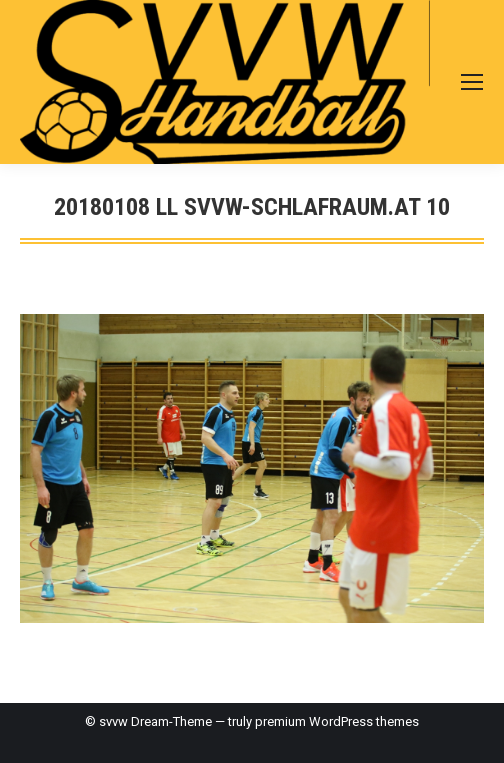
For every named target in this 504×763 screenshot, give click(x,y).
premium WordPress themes (337, 721)
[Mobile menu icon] (472, 82)
